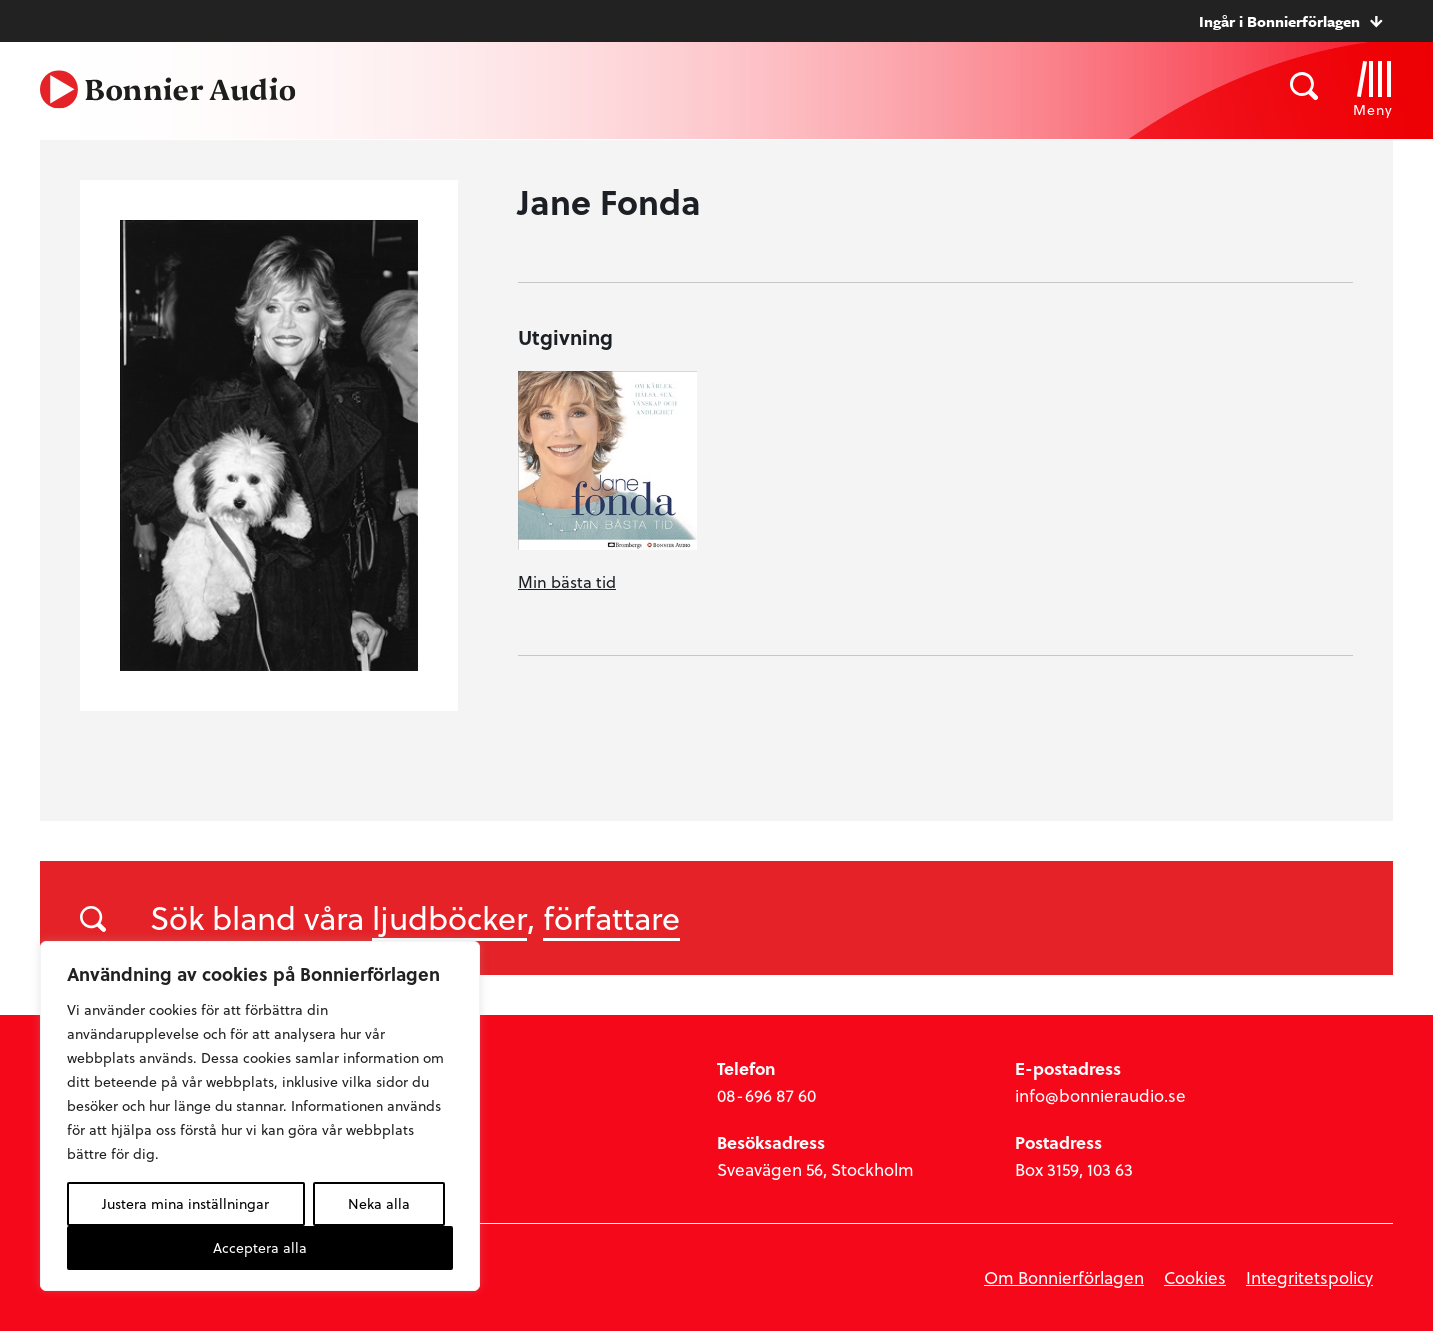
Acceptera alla (260, 1247)
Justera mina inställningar (185, 1203)
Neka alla (379, 1203)
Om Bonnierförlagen (1064, 1277)
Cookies (1195, 1277)
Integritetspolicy (1309, 1277)
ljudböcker (449, 917)
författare (611, 917)
